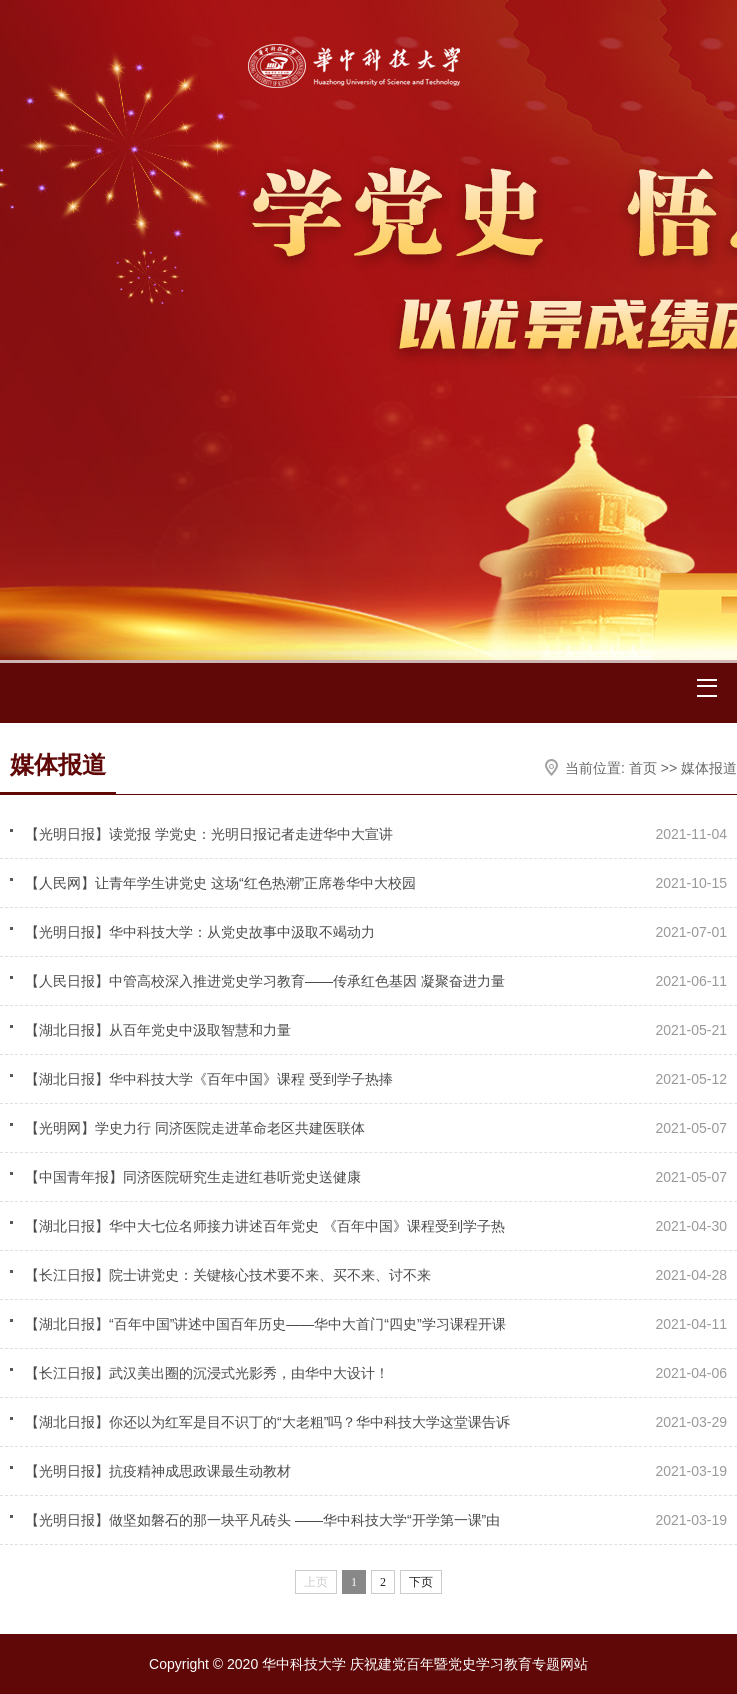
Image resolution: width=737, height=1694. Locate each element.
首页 (643, 768)
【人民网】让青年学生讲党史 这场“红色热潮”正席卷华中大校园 (220, 883)
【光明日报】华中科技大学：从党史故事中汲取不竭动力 (200, 932)
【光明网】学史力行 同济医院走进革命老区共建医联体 (195, 1128)
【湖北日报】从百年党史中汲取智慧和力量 (158, 1030)
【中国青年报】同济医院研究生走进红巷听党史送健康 (195, 1177)
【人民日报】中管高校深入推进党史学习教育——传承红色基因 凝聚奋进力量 (265, 981)
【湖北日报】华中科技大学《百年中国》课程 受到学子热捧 (209, 1079)
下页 (421, 1582)
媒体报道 (709, 768)
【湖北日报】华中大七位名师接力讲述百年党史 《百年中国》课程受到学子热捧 (265, 1230)
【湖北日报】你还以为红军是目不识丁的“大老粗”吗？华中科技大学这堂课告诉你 (267, 1426)
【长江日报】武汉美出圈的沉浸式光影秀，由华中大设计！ (207, 1373)
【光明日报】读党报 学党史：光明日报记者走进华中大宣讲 (209, 834)
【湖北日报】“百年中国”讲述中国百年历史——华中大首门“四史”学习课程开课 (265, 1324)
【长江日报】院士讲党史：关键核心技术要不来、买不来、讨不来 (228, 1275)
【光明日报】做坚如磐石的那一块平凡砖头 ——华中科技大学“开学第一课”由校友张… (262, 1524)
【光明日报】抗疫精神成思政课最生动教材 (158, 1471)
